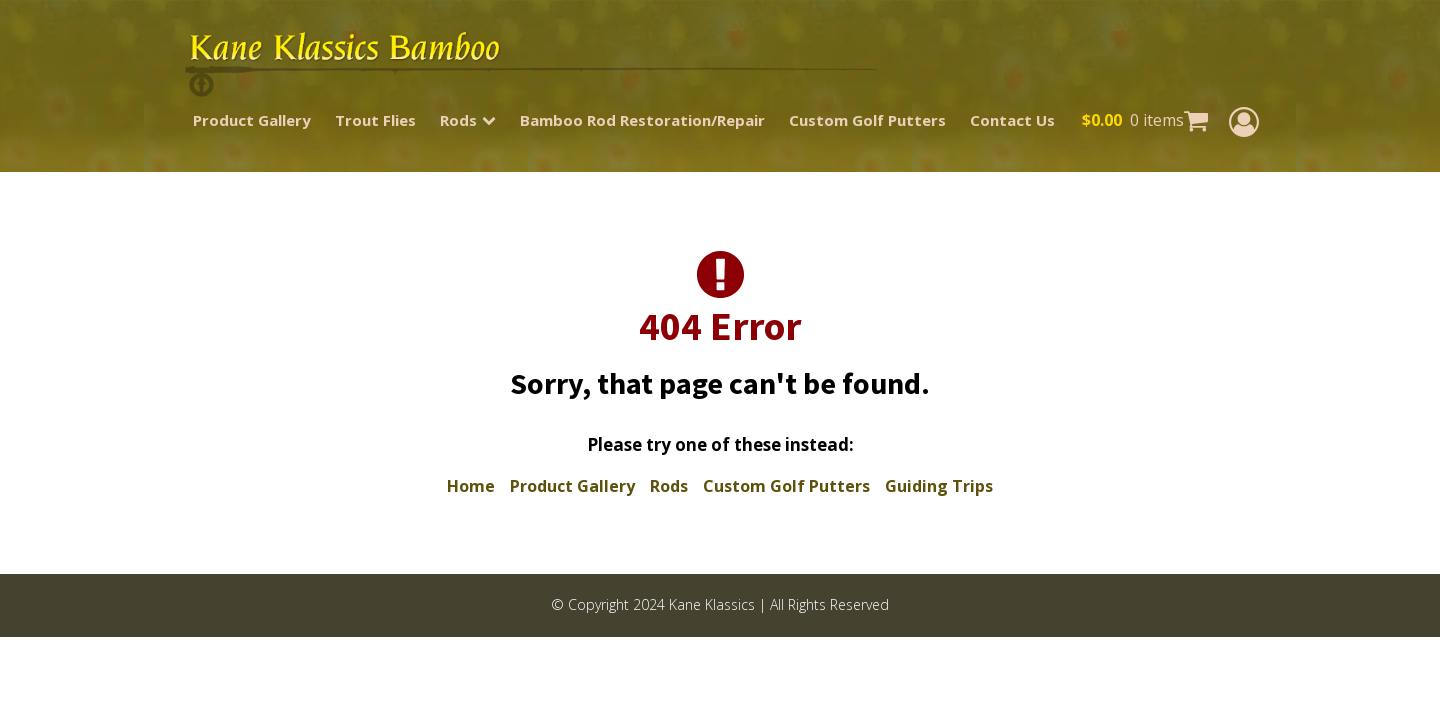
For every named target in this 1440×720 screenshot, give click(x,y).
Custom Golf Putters (867, 120)
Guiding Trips (939, 486)
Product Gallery (252, 120)
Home (471, 486)
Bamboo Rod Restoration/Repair (642, 120)
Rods (468, 120)
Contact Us (1012, 120)
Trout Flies (375, 120)
